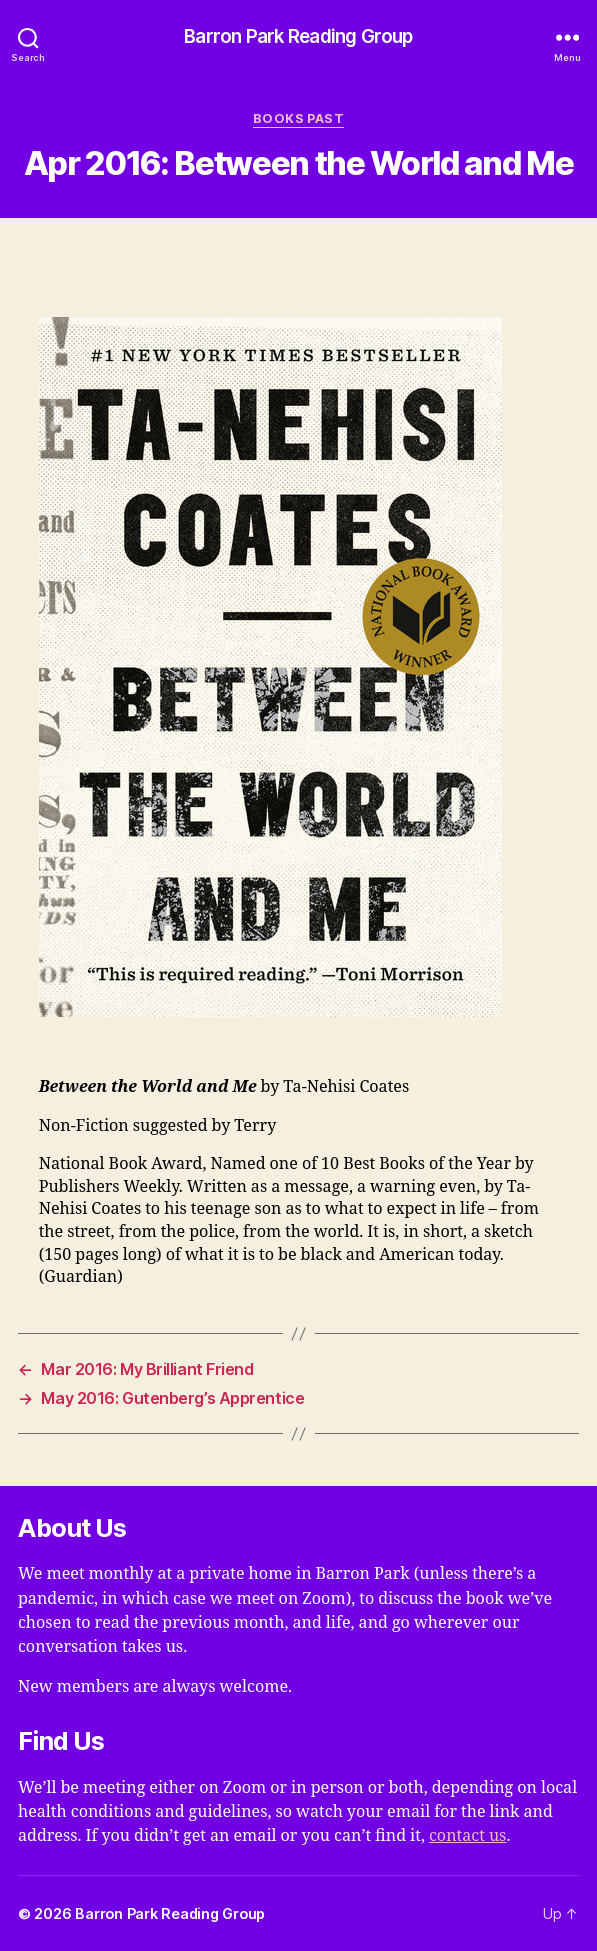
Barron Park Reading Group (298, 37)
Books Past (299, 118)
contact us (467, 1836)
